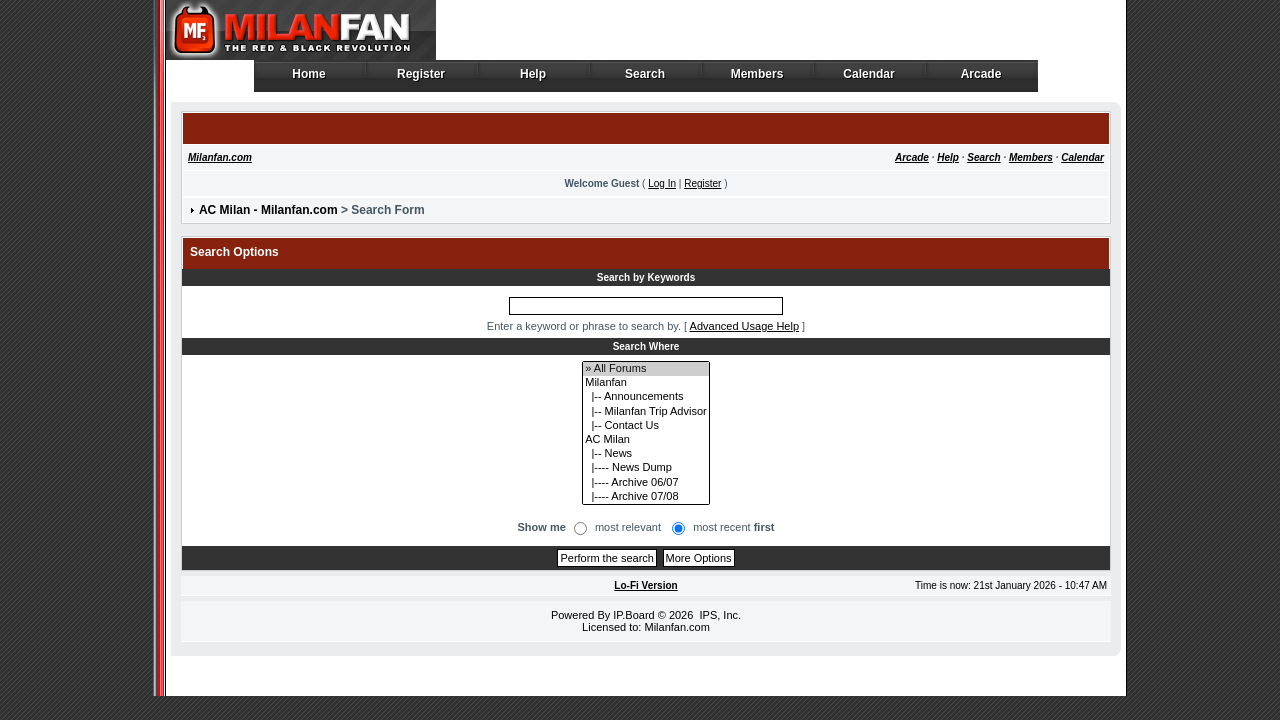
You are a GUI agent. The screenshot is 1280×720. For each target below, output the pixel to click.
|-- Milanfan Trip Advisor (645, 412)
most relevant (628, 527)
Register (421, 79)
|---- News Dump (645, 468)
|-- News (645, 454)
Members (757, 79)
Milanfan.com (220, 157)
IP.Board (633, 615)
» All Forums (645, 369)
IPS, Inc (718, 615)
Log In (662, 183)
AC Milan (645, 440)
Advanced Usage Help (744, 326)
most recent (733, 527)
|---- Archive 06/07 (645, 483)
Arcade (981, 79)
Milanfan (645, 383)
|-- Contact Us (645, 426)
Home (309, 79)
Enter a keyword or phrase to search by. (584, 326)
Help (533, 79)
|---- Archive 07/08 (645, 497)
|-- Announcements (645, 397)
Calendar (869, 79)
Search (645, 79)
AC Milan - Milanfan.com (268, 210)
